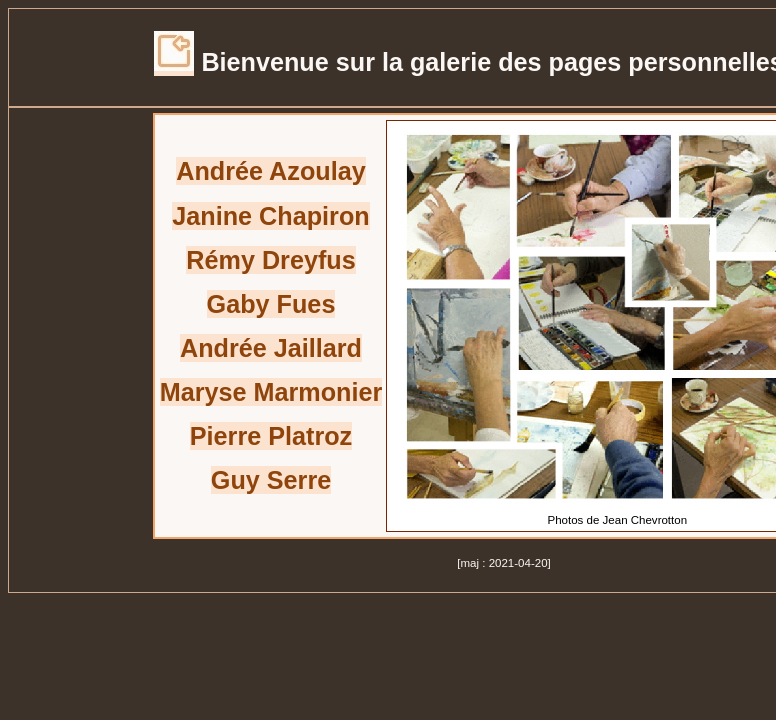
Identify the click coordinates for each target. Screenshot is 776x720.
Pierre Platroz (271, 436)
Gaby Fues (271, 304)
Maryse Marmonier (271, 392)
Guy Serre (271, 480)
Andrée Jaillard (271, 348)
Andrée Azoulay (270, 171)
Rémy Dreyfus (270, 260)
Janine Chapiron (270, 216)
